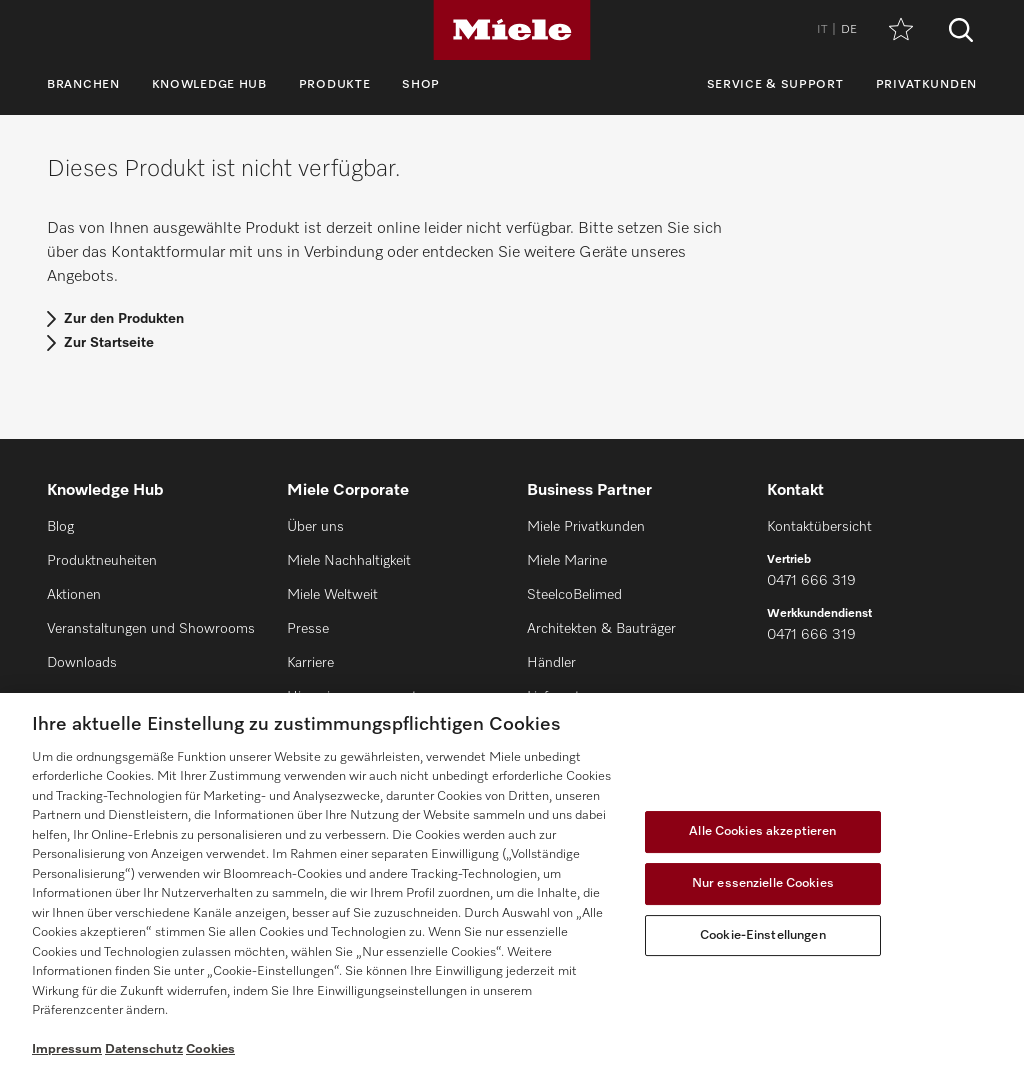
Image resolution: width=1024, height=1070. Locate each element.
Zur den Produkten (124, 319)
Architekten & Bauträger (601, 629)
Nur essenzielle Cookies (763, 883)
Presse (308, 629)
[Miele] (512, 30)
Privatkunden (926, 85)
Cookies (210, 1049)
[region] (512, 881)
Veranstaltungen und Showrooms (151, 629)
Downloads (82, 663)
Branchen (83, 85)
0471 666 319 (811, 581)
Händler (551, 663)
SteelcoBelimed (574, 595)
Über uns (315, 527)
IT (822, 30)
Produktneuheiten (102, 561)
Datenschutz (144, 1049)
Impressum (67, 1049)
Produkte (335, 85)
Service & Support (775, 85)
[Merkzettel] (901, 30)
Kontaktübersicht (819, 527)
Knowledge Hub (209, 85)
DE (849, 30)
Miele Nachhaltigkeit (349, 561)
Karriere (310, 663)
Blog (60, 527)
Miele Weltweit (332, 595)
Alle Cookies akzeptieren (762, 831)
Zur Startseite (109, 343)
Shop (421, 85)
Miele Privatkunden (586, 527)
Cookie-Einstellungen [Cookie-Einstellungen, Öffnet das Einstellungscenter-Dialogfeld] (763, 935)
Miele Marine (567, 561)
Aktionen (74, 595)
